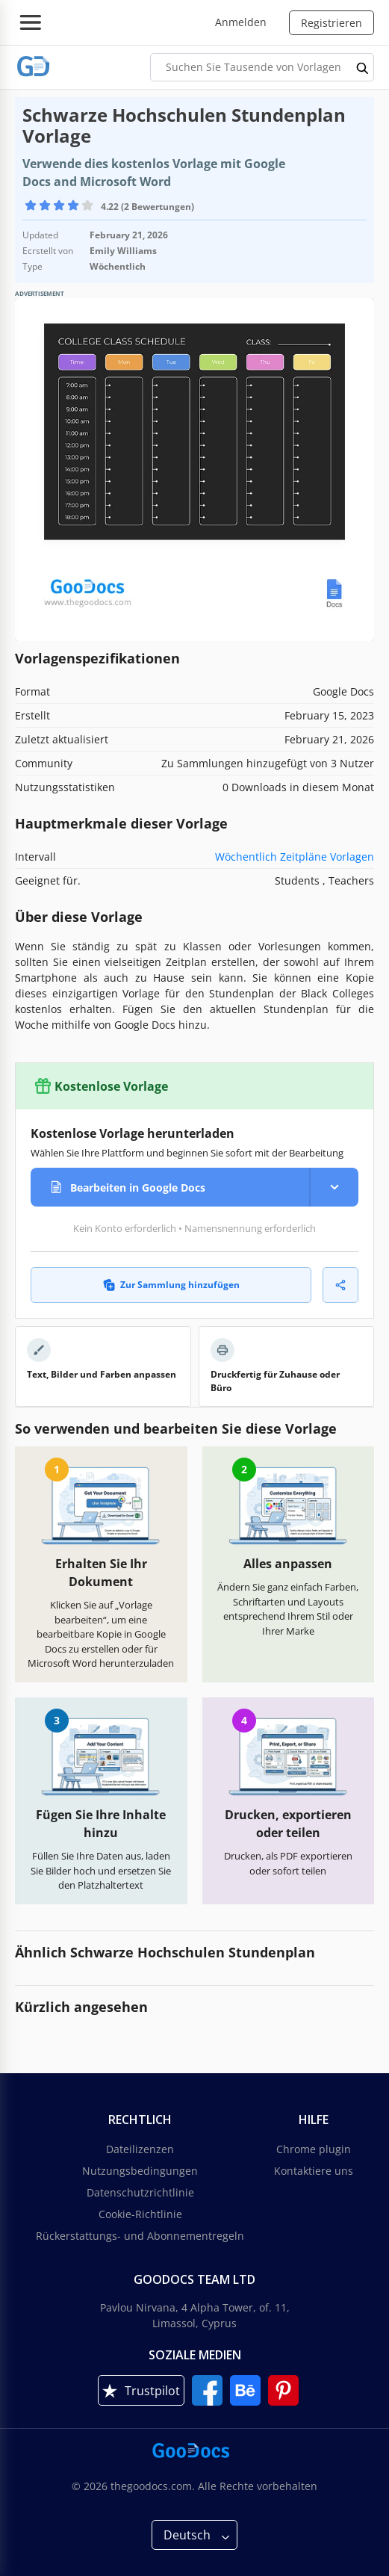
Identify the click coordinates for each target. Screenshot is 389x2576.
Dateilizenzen (140, 2149)
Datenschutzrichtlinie (140, 2192)
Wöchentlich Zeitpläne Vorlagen (294, 856)
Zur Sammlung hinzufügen (171, 1284)
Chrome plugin (313, 2149)
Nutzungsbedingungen (140, 2171)
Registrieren (331, 23)
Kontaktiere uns (313, 2171)
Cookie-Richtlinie (140, 2214)
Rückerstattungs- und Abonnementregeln (140, 2236)
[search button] (362, 67)
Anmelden (241, 22)
